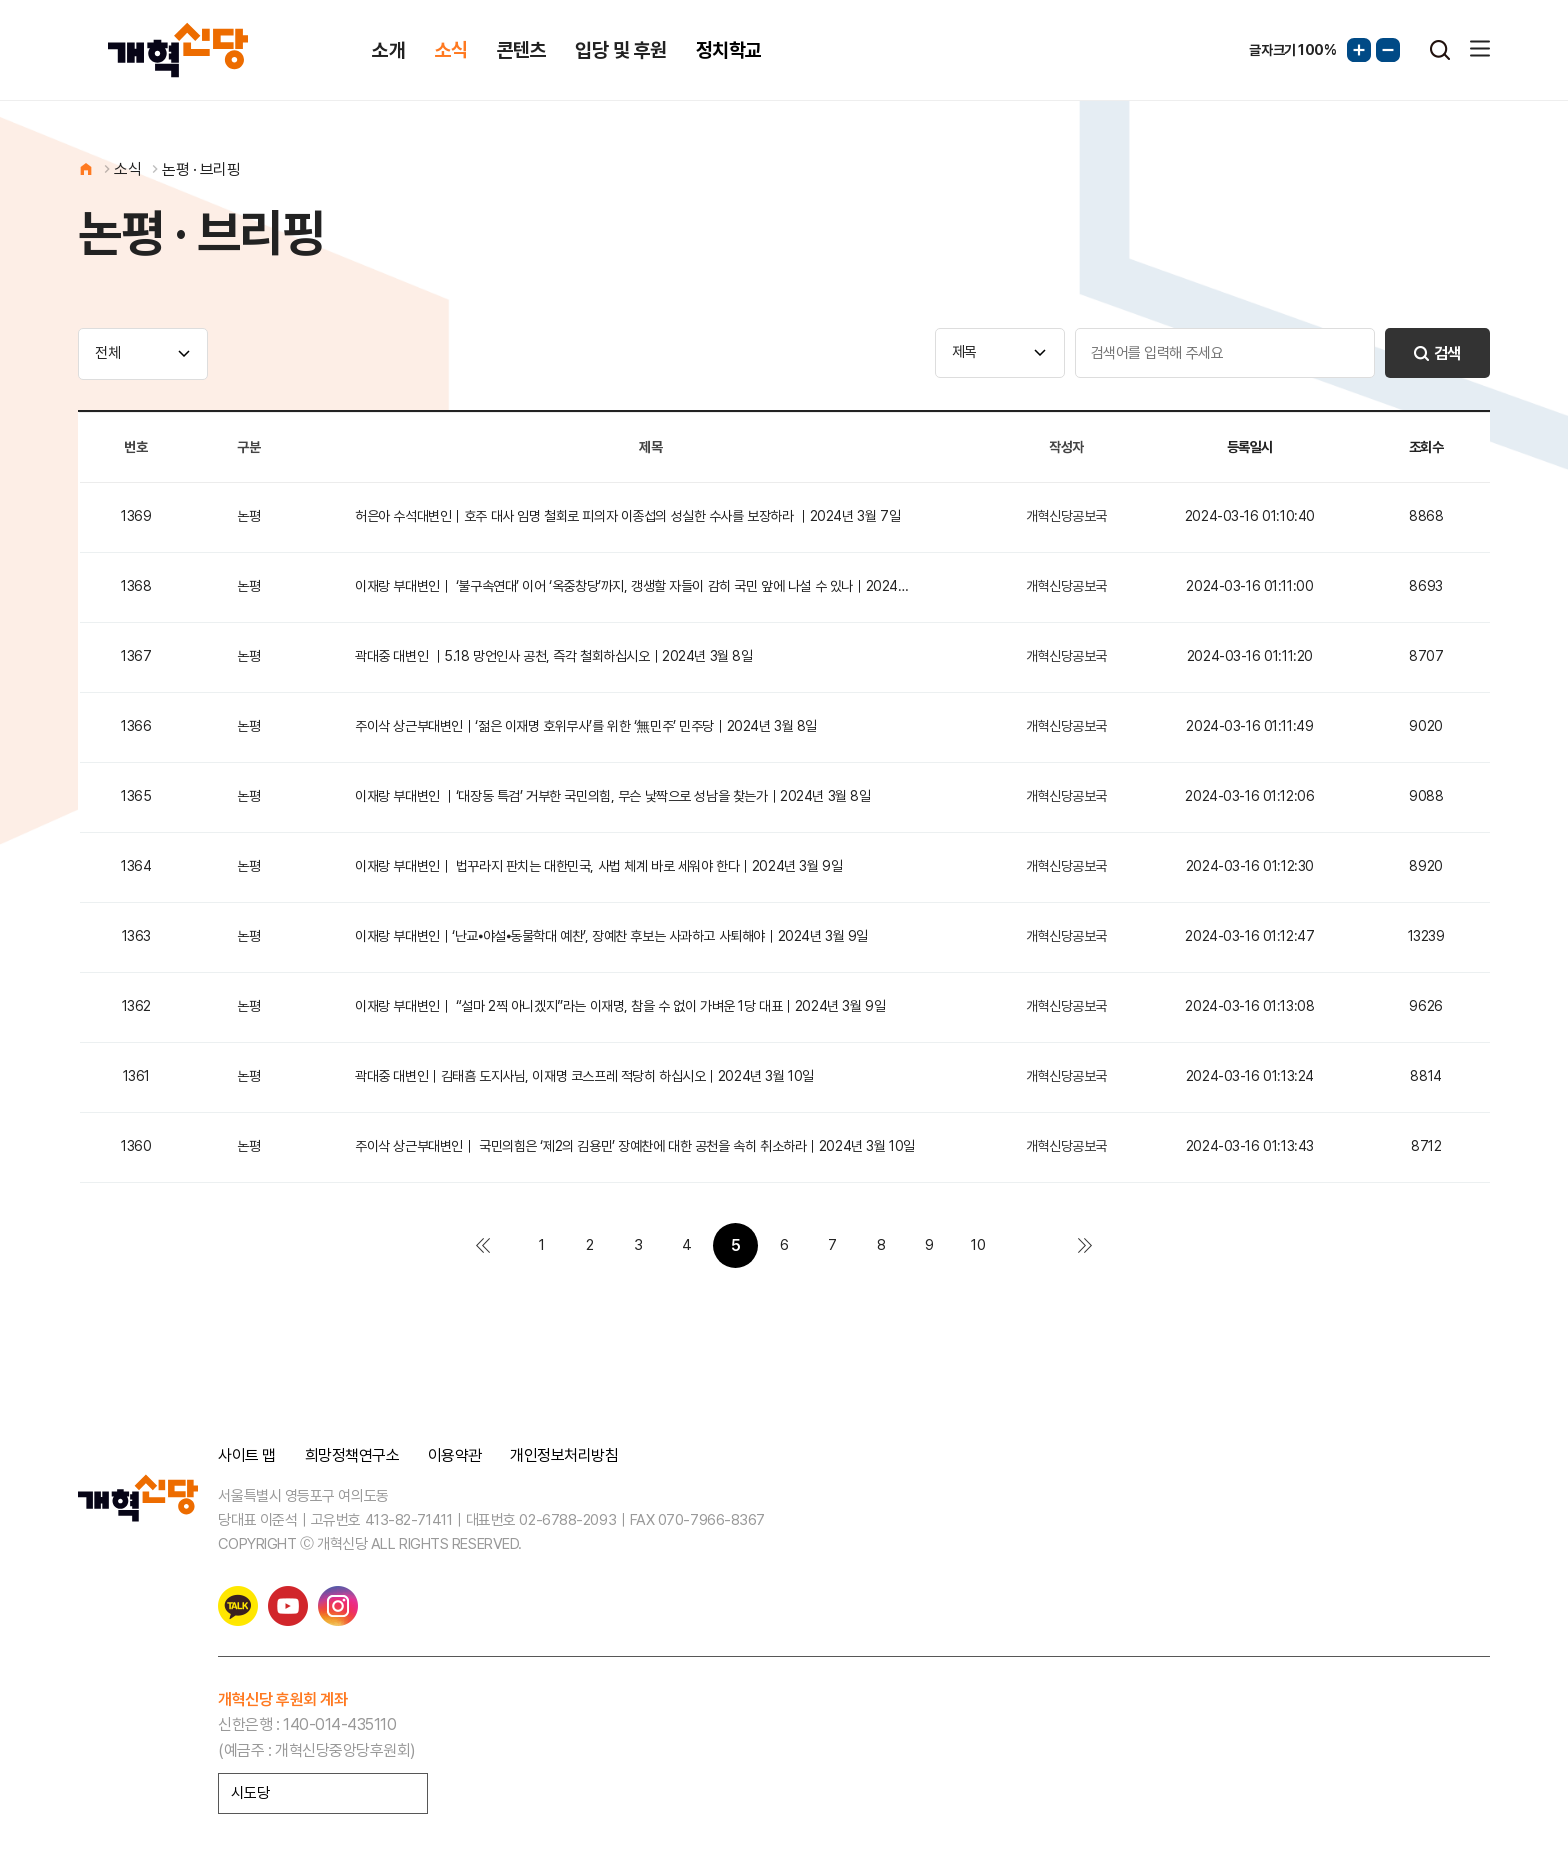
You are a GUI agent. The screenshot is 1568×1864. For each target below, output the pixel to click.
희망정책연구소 (352, 1456)
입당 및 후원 (620, 50)
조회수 (1426, 447)
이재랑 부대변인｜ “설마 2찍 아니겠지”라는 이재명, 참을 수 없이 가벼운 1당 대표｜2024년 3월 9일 (620, 1006)
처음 (482, 1245)
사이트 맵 (247, 1456)
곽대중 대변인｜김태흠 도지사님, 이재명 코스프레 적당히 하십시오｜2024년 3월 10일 (584, 1076)
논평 (248, 516)
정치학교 (729, 50)
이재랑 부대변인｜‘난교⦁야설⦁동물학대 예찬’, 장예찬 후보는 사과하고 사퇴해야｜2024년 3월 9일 (611, 936)
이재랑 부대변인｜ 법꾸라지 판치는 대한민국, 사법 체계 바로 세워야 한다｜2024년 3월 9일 (598, 866)
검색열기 (1440, 50)
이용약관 (455, 1456)
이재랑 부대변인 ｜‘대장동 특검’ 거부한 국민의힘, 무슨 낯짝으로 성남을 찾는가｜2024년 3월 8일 (612, 796)
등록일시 (1250, 447)
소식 (451, 50)
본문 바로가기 (0, 0)
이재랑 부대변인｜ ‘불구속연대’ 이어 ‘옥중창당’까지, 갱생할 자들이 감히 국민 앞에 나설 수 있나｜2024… (631, 586)
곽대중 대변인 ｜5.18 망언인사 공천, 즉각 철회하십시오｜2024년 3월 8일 (554, 656)
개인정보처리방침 (564, 1456)
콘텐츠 (521, 50)
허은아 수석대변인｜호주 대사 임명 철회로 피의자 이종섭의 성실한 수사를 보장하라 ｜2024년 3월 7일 (627, 516)
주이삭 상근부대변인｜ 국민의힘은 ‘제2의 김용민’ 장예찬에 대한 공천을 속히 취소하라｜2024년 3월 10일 (635, 1146)
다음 (1026, 1245)
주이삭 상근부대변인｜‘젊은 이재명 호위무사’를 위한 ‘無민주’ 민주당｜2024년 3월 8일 (586, 726)
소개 (388, 50)
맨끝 (1085, 1245)
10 (978, 1245)
